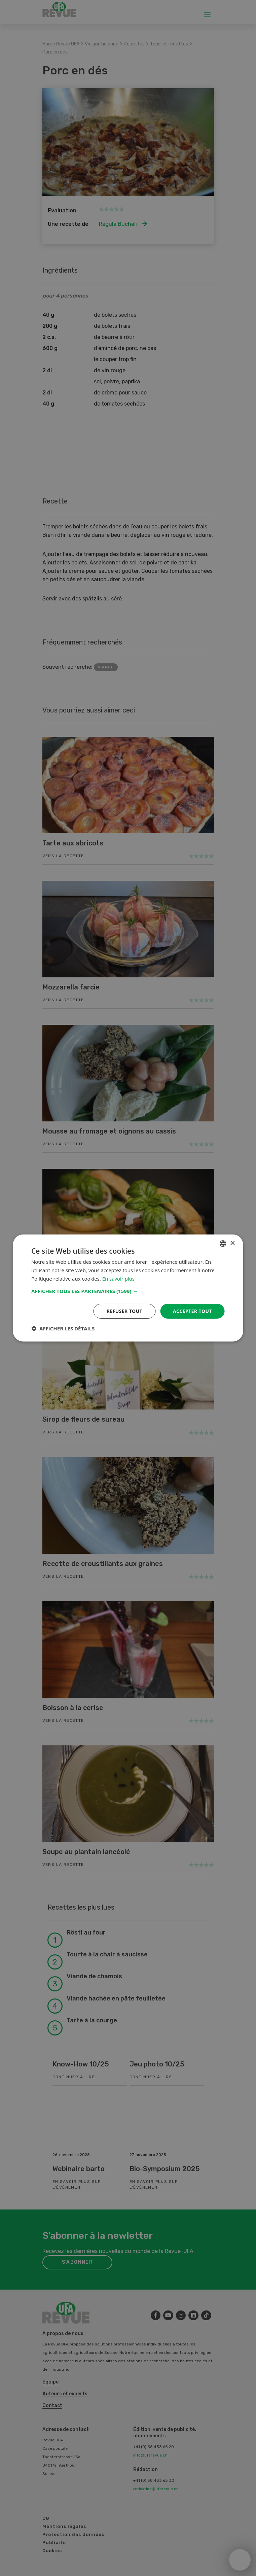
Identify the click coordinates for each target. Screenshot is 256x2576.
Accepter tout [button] (192, 1311)
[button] (128, 1291)
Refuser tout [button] (124, 1311)
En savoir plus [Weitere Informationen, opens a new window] (118, 1278)
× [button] (232, 1243)
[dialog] (128, 1288)
